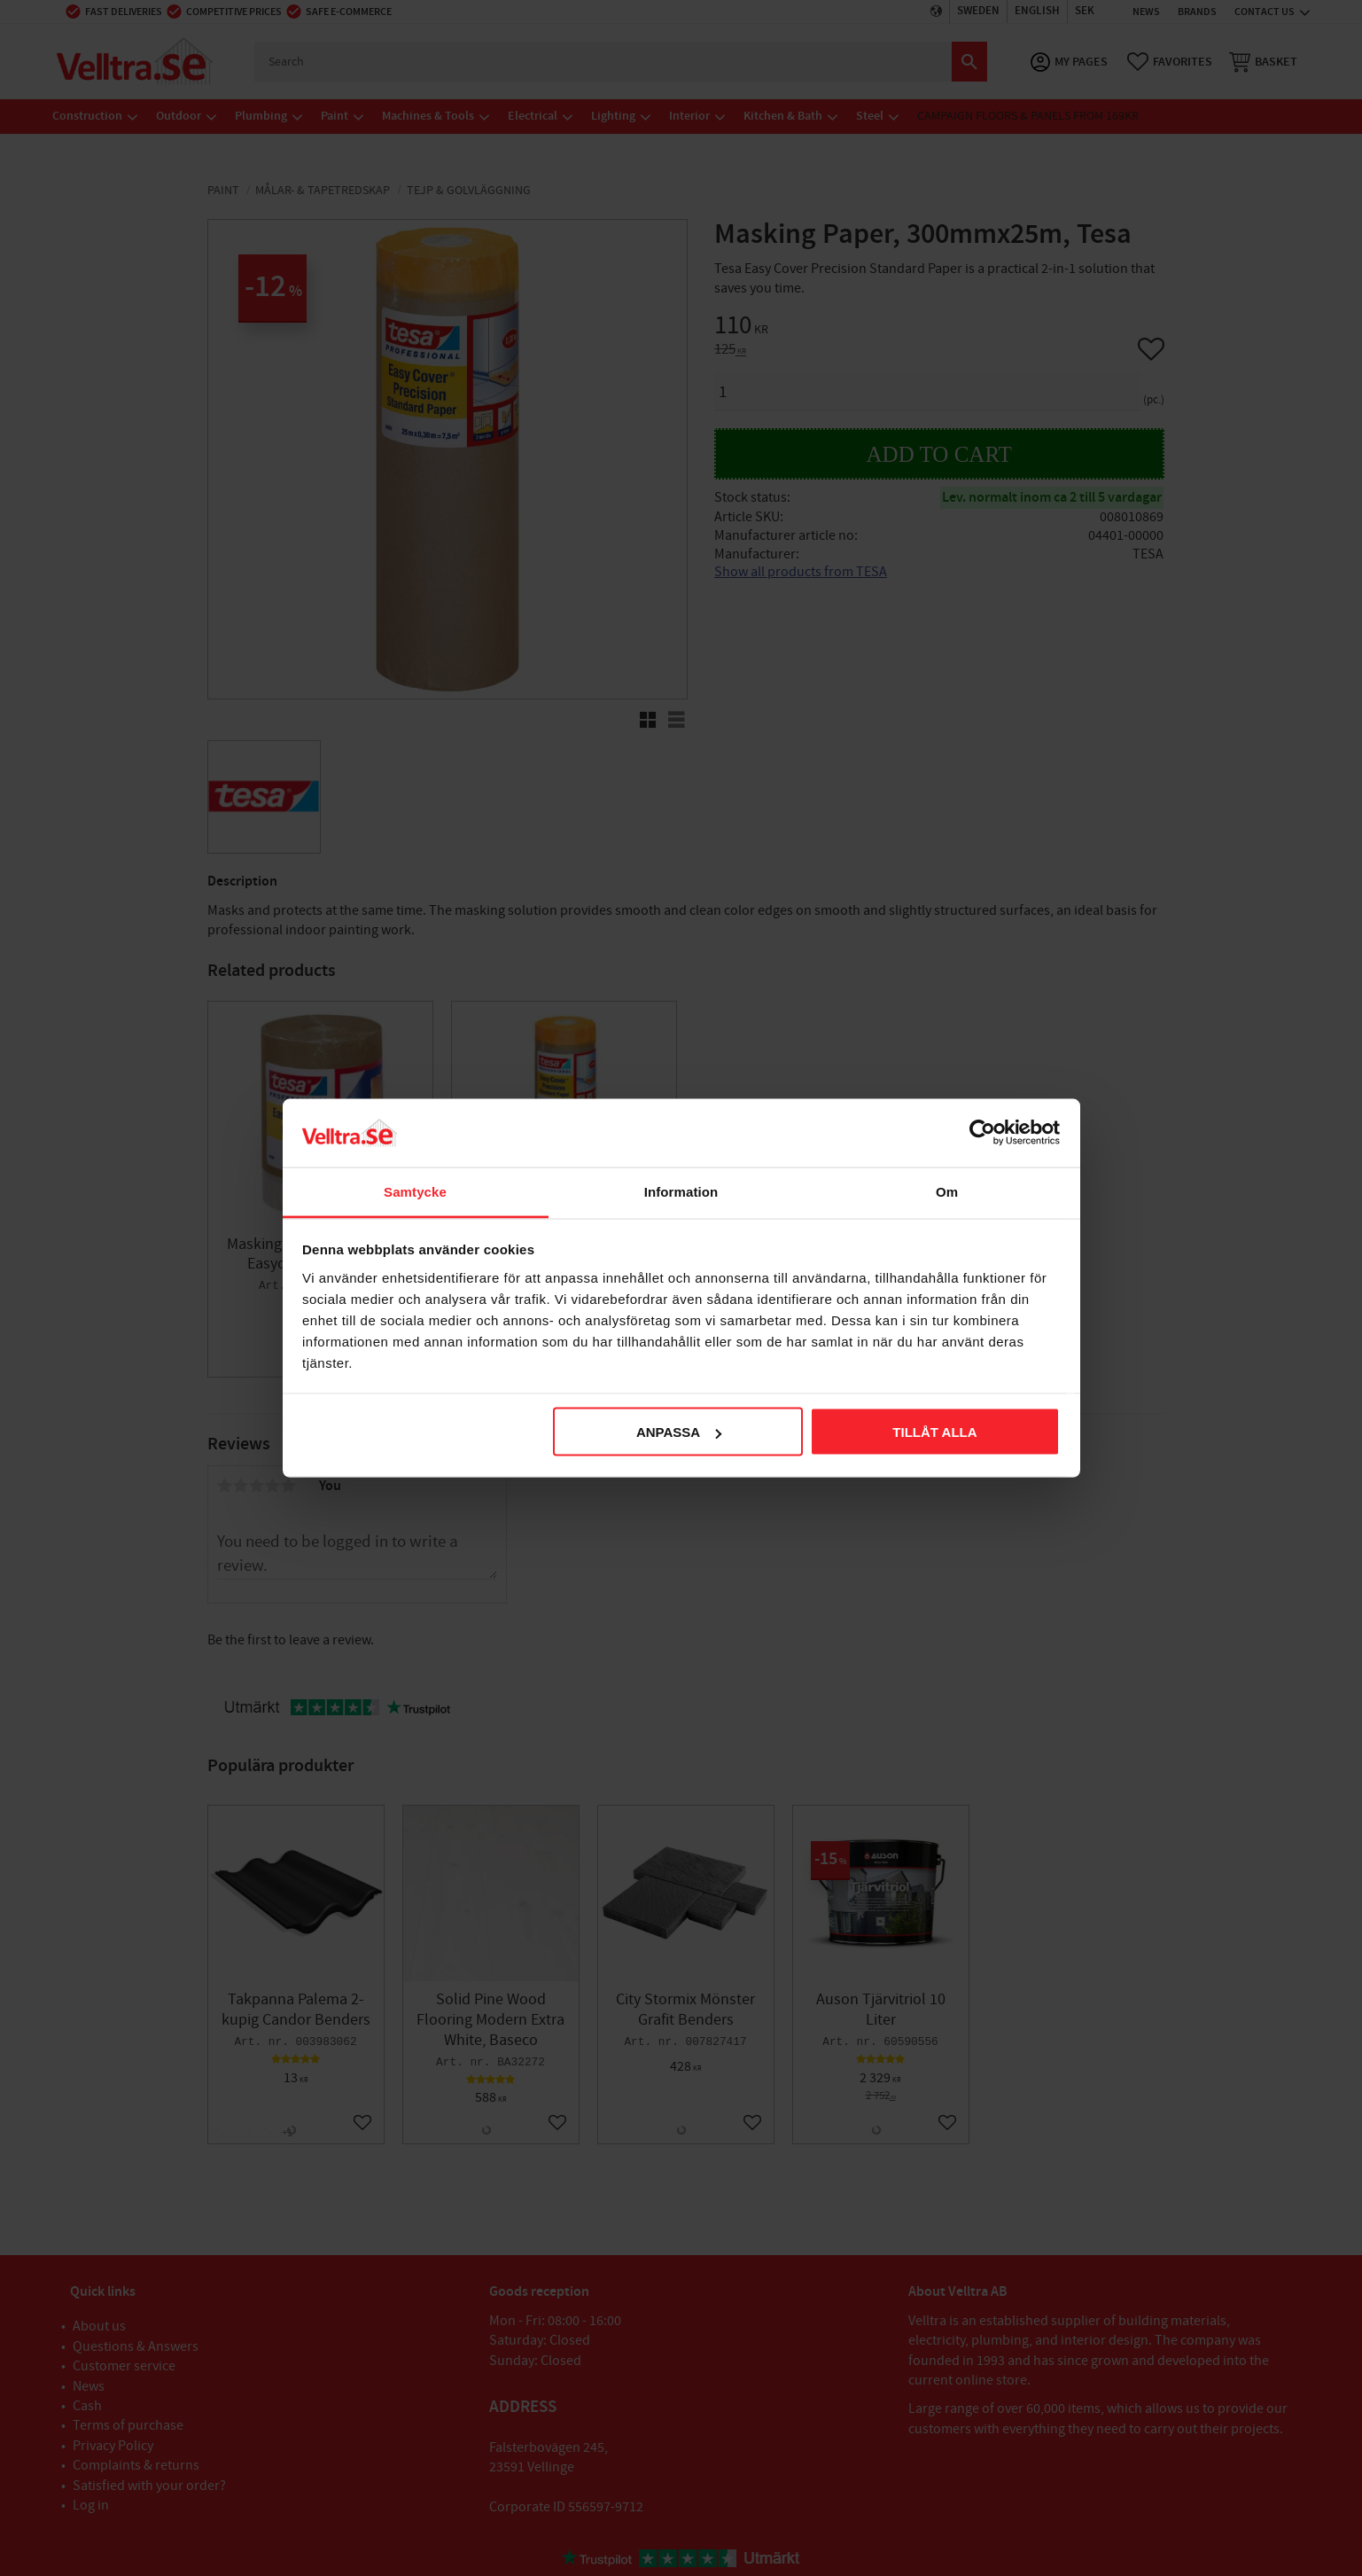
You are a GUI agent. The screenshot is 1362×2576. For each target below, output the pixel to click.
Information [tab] (681, 1190)
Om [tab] (947, 1190)
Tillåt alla (934, 1432)
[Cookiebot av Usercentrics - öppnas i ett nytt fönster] (982, 1133)
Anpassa (678, 1432)
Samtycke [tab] (415, 1190)
